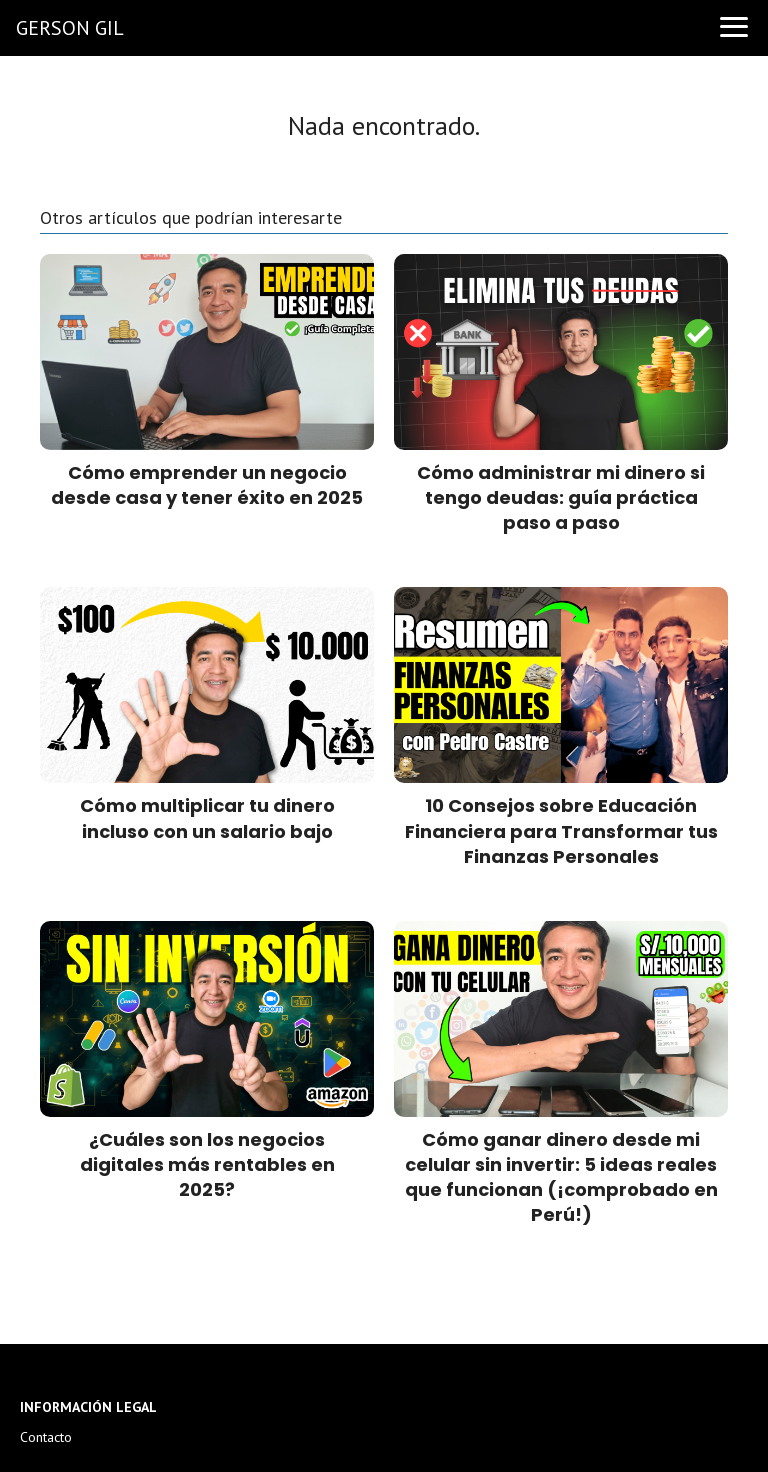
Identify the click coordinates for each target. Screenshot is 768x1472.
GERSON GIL (70, 28)
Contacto (46, 1437)
